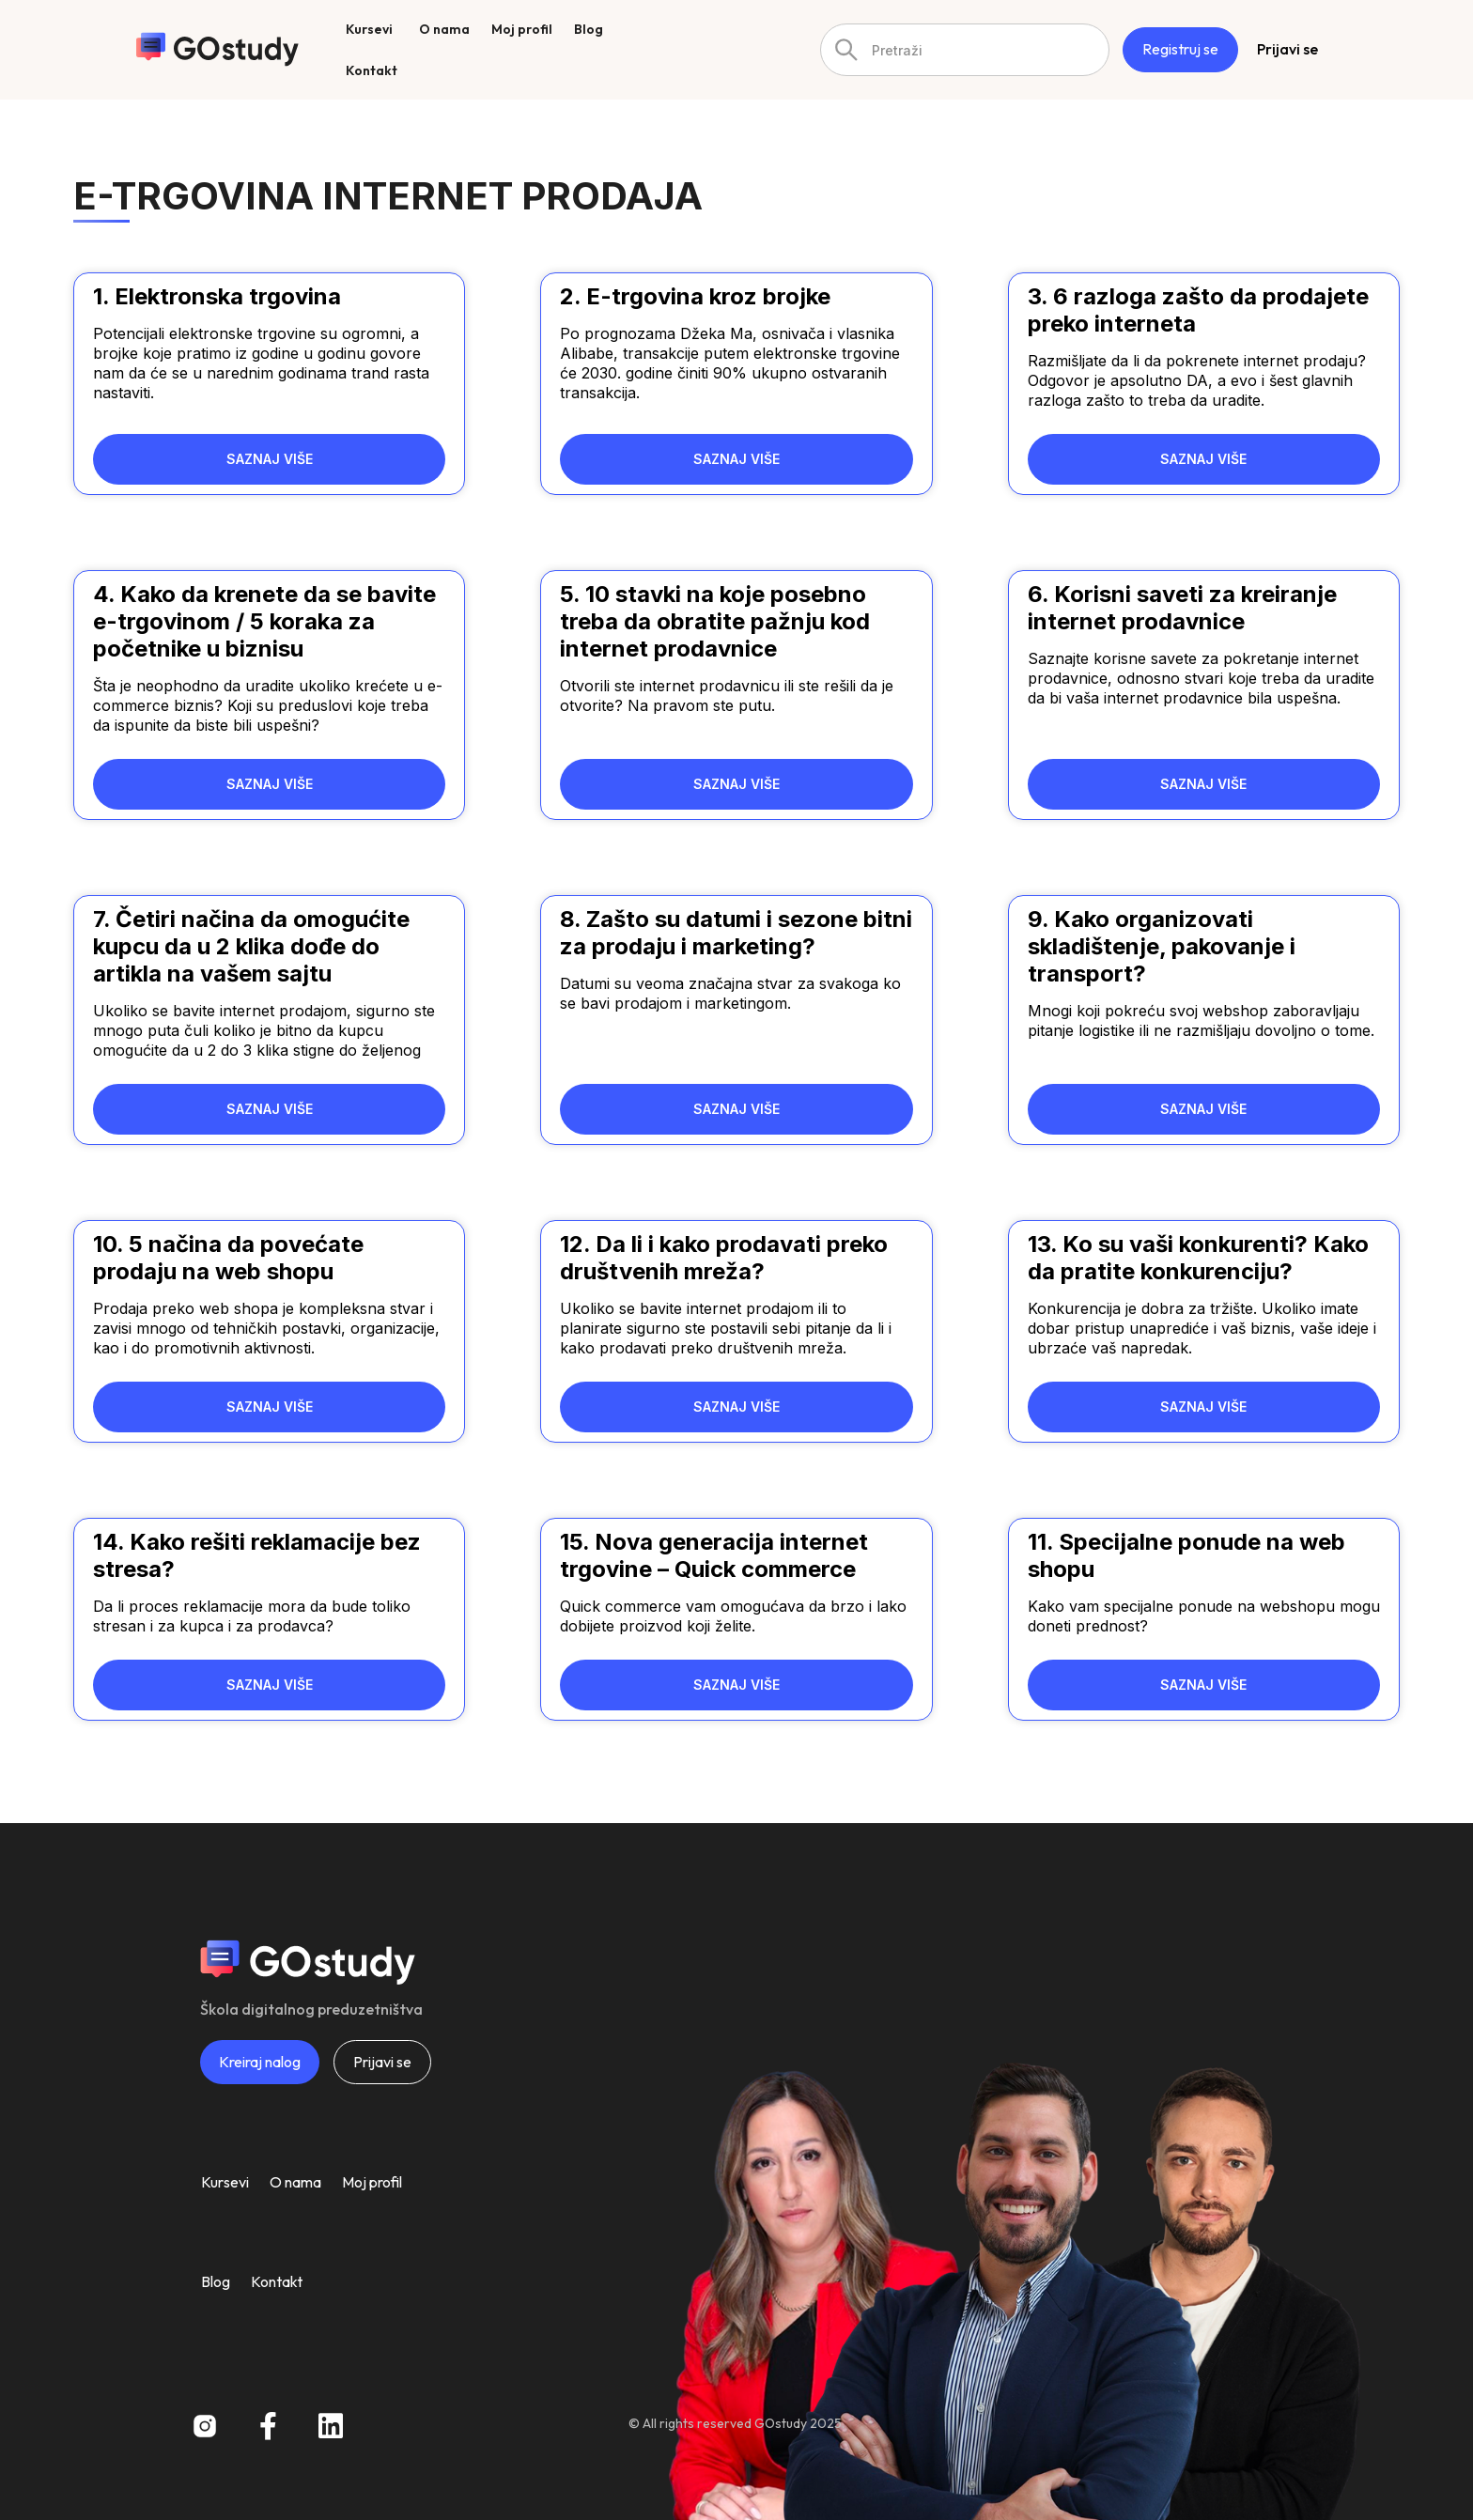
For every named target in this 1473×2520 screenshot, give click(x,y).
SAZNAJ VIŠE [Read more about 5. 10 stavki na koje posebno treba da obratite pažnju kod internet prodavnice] (736, 784)
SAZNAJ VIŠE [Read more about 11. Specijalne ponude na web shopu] (1203, 1685)
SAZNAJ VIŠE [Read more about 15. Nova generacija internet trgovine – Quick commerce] (736, 1685)
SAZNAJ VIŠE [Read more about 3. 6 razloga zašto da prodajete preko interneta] (1203, 459)
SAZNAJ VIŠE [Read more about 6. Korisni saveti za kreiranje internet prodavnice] (1203, 784)
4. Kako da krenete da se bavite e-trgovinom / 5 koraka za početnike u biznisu (264, 621)
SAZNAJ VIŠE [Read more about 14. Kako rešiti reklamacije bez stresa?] (269, 1685)
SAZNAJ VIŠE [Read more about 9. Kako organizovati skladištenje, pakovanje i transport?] (1203, 1109)
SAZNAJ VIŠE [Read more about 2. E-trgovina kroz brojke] (736, 459)
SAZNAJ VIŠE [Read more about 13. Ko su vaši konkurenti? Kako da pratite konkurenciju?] (1203, 1407)
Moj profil (372, 2181)
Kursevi (225, 2181)
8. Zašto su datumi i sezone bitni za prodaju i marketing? (736, 932)
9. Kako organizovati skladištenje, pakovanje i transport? (1161, 946)
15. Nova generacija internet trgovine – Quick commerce (714, 1555)
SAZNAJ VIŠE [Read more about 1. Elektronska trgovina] (269, 459)
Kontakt (276, 2281)
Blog (215, 2281)
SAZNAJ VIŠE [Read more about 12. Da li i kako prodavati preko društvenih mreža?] (736, 1407)
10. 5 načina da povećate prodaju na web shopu (228, 1257)
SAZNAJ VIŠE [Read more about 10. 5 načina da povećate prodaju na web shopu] (269, 1407)
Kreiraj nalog (260, 2061)
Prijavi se (1287, 48)
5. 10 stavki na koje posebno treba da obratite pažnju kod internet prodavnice (715, 621)
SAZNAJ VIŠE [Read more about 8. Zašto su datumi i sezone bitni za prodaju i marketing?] (736, 1109)
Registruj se (1180, 48)
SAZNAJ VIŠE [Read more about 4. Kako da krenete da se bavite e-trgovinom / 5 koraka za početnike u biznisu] (269, 784)
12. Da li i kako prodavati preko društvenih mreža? (724, 1257)
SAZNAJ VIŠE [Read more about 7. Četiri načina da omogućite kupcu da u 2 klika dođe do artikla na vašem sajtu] (269, 1109)
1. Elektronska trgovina (217, 296)
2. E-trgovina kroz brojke (695, 296)
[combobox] (964, 49)
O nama (295, 2181)
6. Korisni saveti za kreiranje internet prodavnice (1182, 607)
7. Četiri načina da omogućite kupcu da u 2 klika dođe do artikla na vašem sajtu (251, 946)
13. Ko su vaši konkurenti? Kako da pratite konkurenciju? (1198, 1257)
